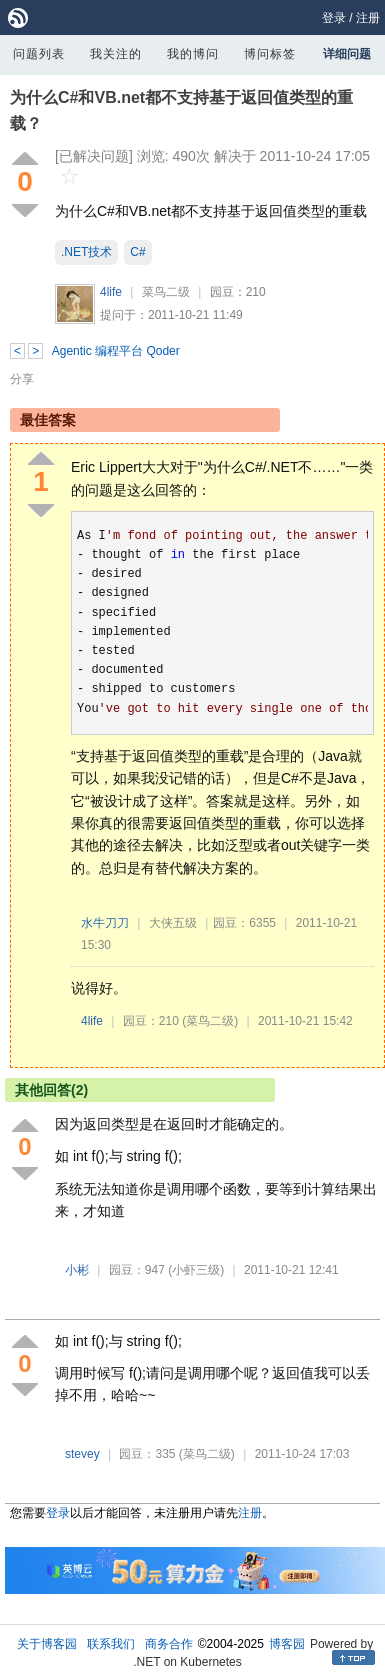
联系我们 (111, 1644)
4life (111, 292)
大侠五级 (173, 923)
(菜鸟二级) (210, 1021)
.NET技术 (86, 252)
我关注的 (116, 54)
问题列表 (39, 54)
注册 (368, 18)
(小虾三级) (196, 1270)
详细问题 (347, 54)
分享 (22, 379)
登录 (334, 18)
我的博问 (193, 54)
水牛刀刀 (105, 923)
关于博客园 (47, 1644)
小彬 (77, 1270)
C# (137, 252)
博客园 (287, 1644)
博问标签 (270, 54)
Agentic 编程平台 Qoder (116, 351)
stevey (82, 1454)
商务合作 (169, 1644)
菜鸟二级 (166, 292)
